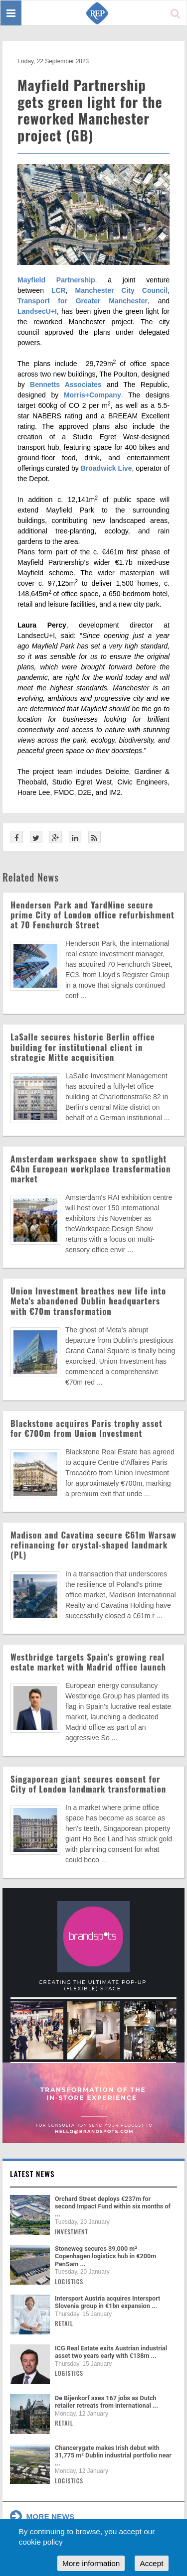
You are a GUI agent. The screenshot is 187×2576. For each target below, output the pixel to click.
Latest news (32, 2173)
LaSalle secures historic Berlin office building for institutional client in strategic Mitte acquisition (82, 1046)
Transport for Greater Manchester (82, 301)
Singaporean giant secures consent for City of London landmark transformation (88, 1784)
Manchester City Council (121, 290)
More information (91, 2563)
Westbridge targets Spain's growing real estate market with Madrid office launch (88, 1662)
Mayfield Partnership (56, 280)
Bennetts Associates (66, 384)
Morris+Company (92, 395)
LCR (58, 290)
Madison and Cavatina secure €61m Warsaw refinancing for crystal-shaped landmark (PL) (93, 1545)
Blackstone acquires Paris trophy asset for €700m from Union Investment (86, 1428)
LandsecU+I (37, 311)
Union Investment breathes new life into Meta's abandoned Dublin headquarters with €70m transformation (88, 1301)
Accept (151, 2563)
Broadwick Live (106, 468)
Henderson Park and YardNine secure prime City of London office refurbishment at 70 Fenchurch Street (92, 915)
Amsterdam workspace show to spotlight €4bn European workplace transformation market (90, 1169)
